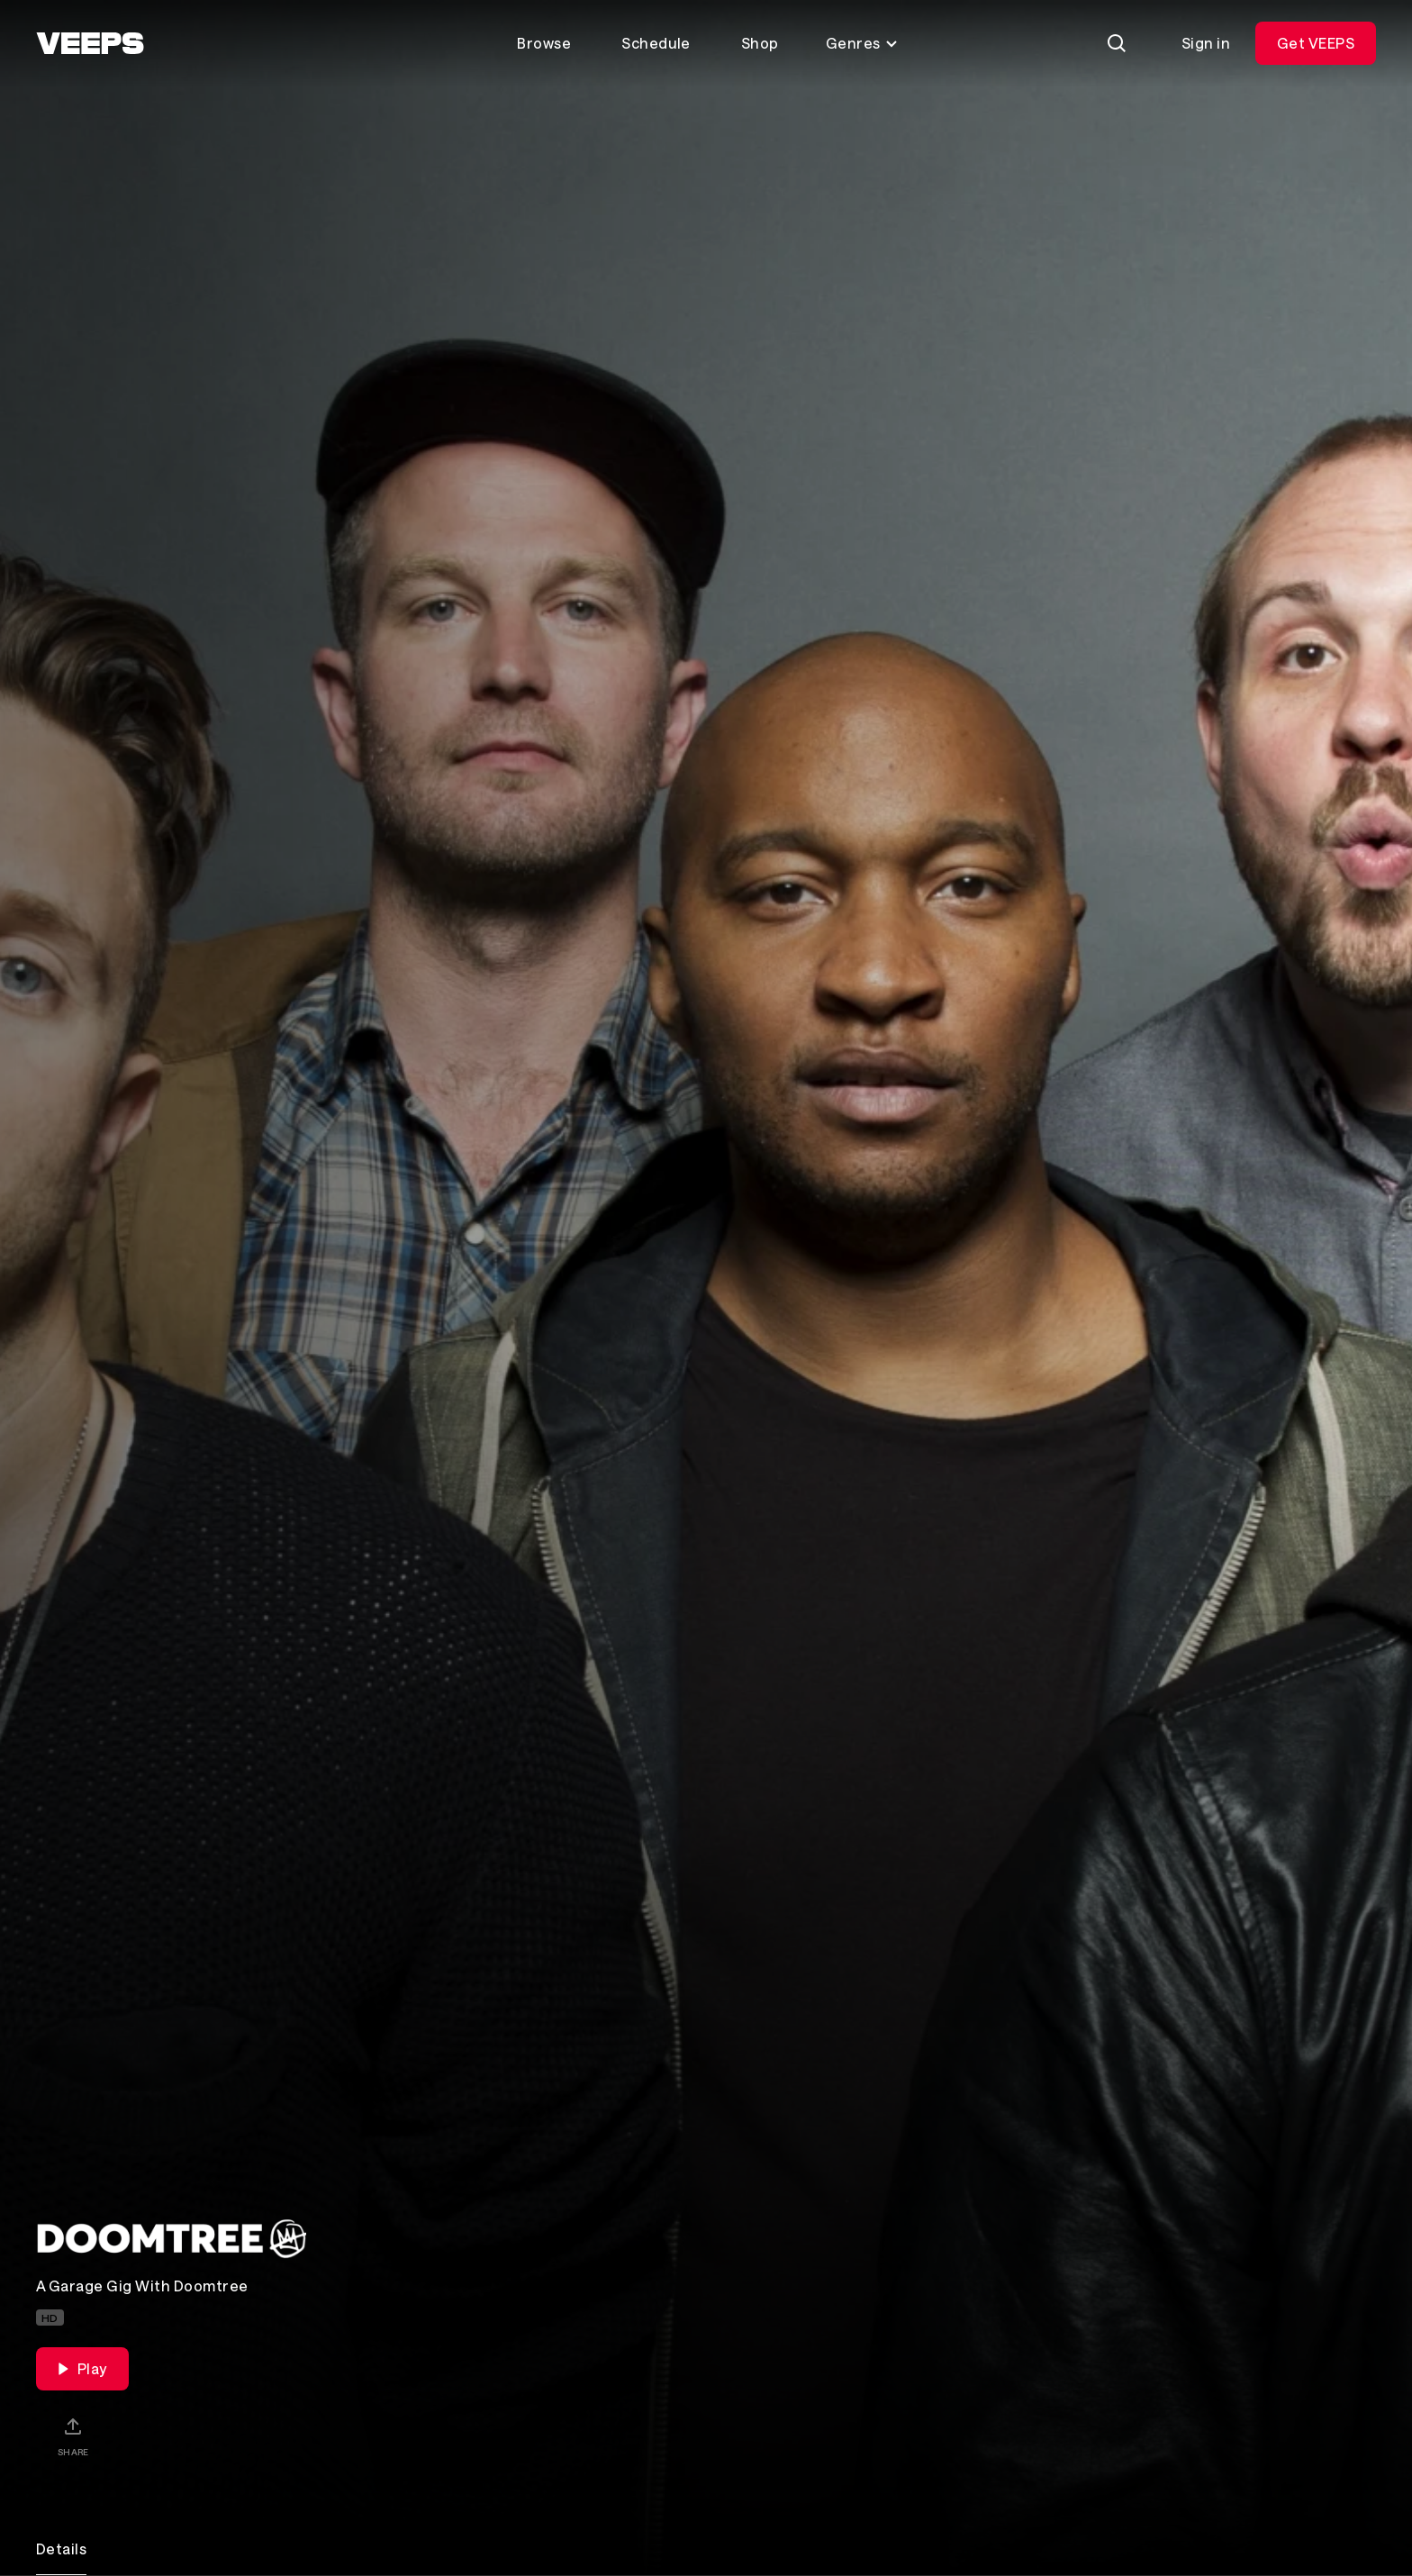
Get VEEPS (1315, 42)
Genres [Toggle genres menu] (862, 42)
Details (61, 2548)
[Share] (73, 2436)
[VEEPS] (90, 43)
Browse (544, 42)
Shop (760, 42)
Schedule (656, 42)
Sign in (1205, 42)
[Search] (1116, 43)
